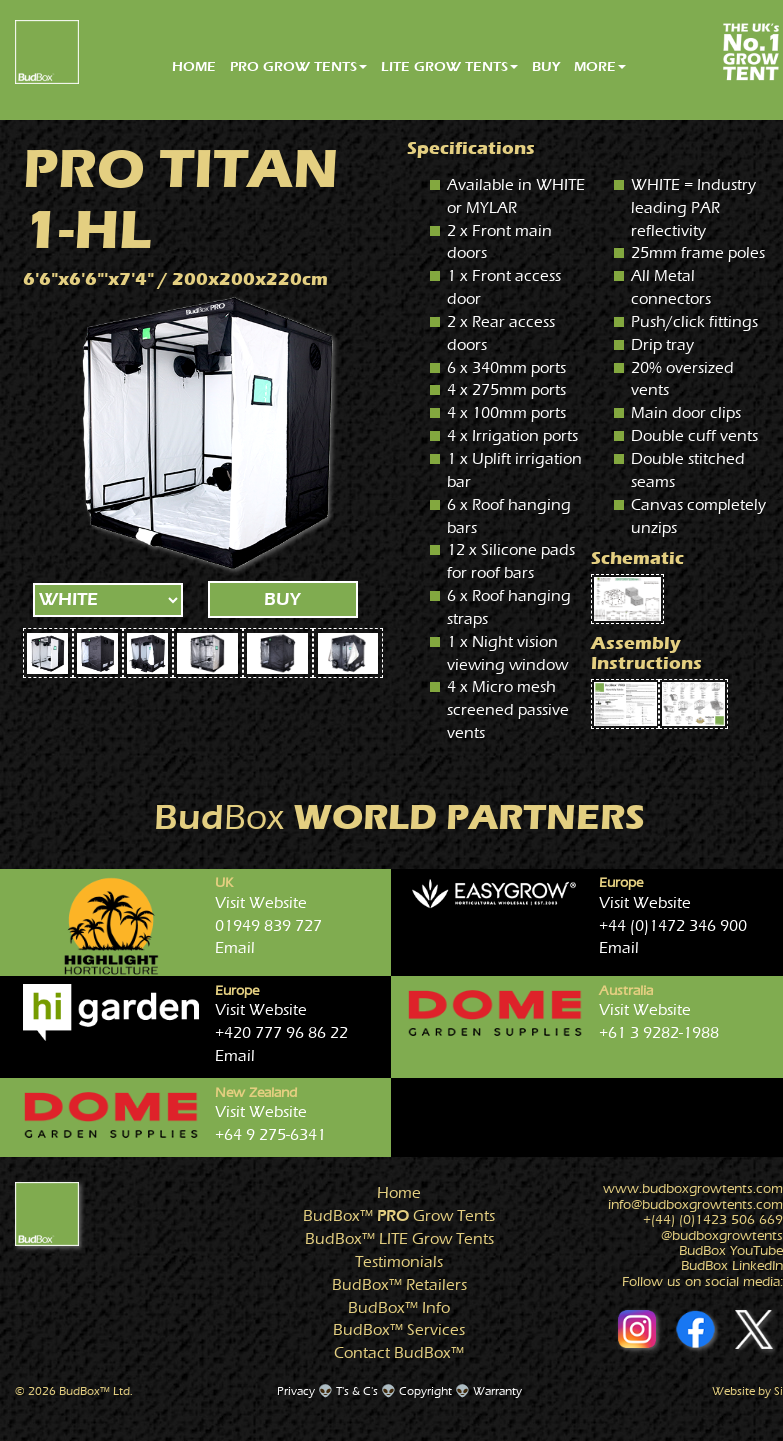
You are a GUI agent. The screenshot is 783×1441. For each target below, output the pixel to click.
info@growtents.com (695, 1205)
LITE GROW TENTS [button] (449, 66)
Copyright (425, 1391)
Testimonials (399, 1262)
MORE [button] (600, 66)
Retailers (399, 1285)
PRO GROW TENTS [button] (298, 66)
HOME (194, 66)
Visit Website (261, 903)
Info (399, 1308)
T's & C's (357, 1391)
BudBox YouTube (731, 1251)
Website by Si (747, 1391)
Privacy (296, 1391)
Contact (399, 1353)
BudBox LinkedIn (732, 1266)
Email (235, 948)
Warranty (497, 1391)
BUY (546, 66)
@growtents (722, 1236)
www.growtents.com (693, 1189)
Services (399, 1330)
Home (399, 1193)
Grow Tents (399, 1216)
